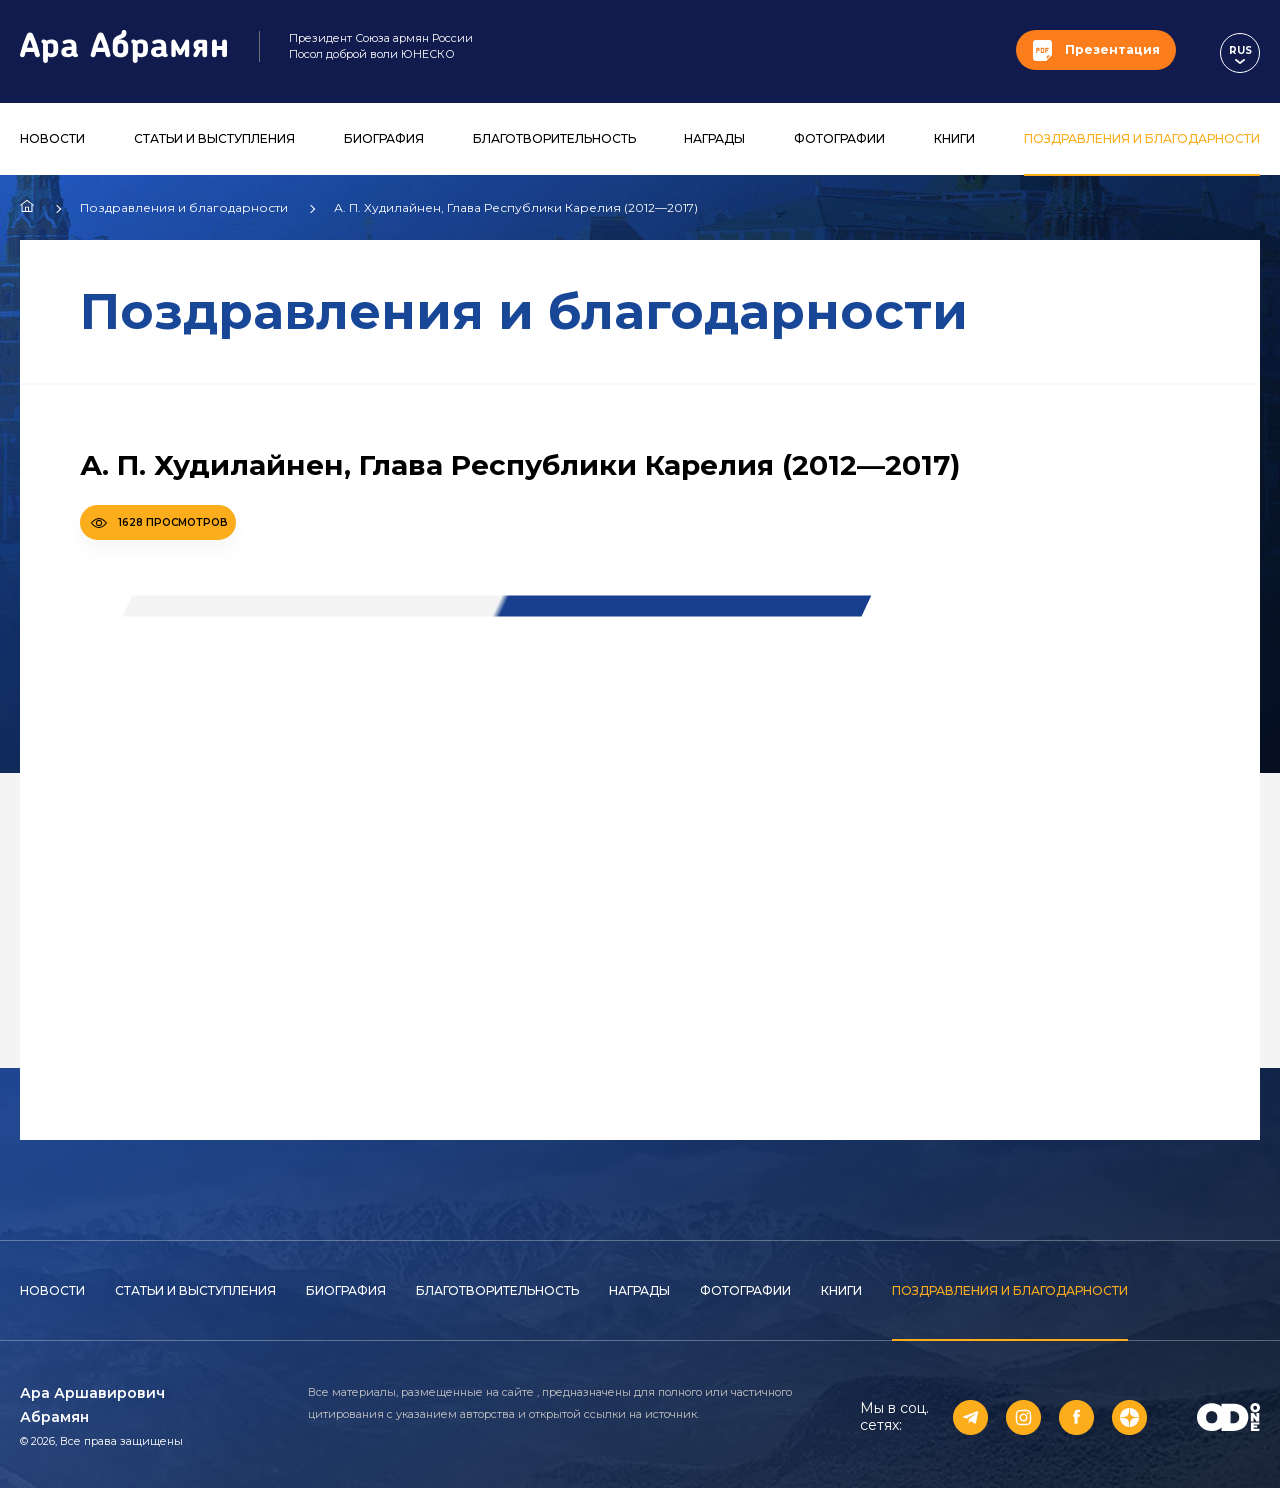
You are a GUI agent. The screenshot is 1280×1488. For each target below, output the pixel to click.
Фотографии (839, 138)
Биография (384, 138)
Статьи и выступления (214, 138)
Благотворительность (554, 138)
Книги (954, 138)
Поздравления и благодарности (1142, 138)
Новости (52, 138)
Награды (714, 138)
